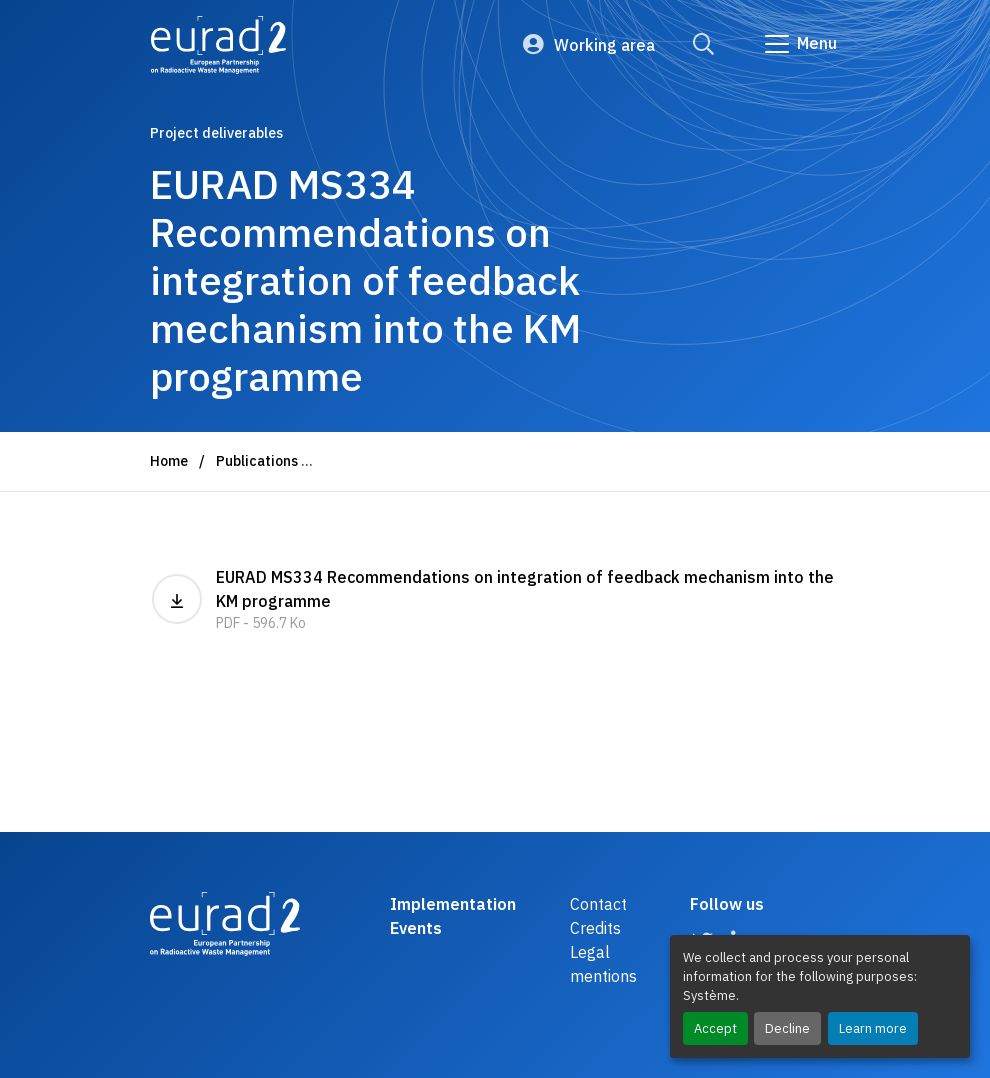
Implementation (453, 904)
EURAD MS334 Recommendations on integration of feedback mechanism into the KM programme (495, 600)
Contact (598, 904)
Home (169, 461)
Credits (595, 928)
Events (416, 928)
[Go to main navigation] (799, 44)
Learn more (873, 1028)
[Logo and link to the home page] (218, 45)
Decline (787, 1028)
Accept (715, 1028)
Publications (257, 461)
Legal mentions (603, 964)
